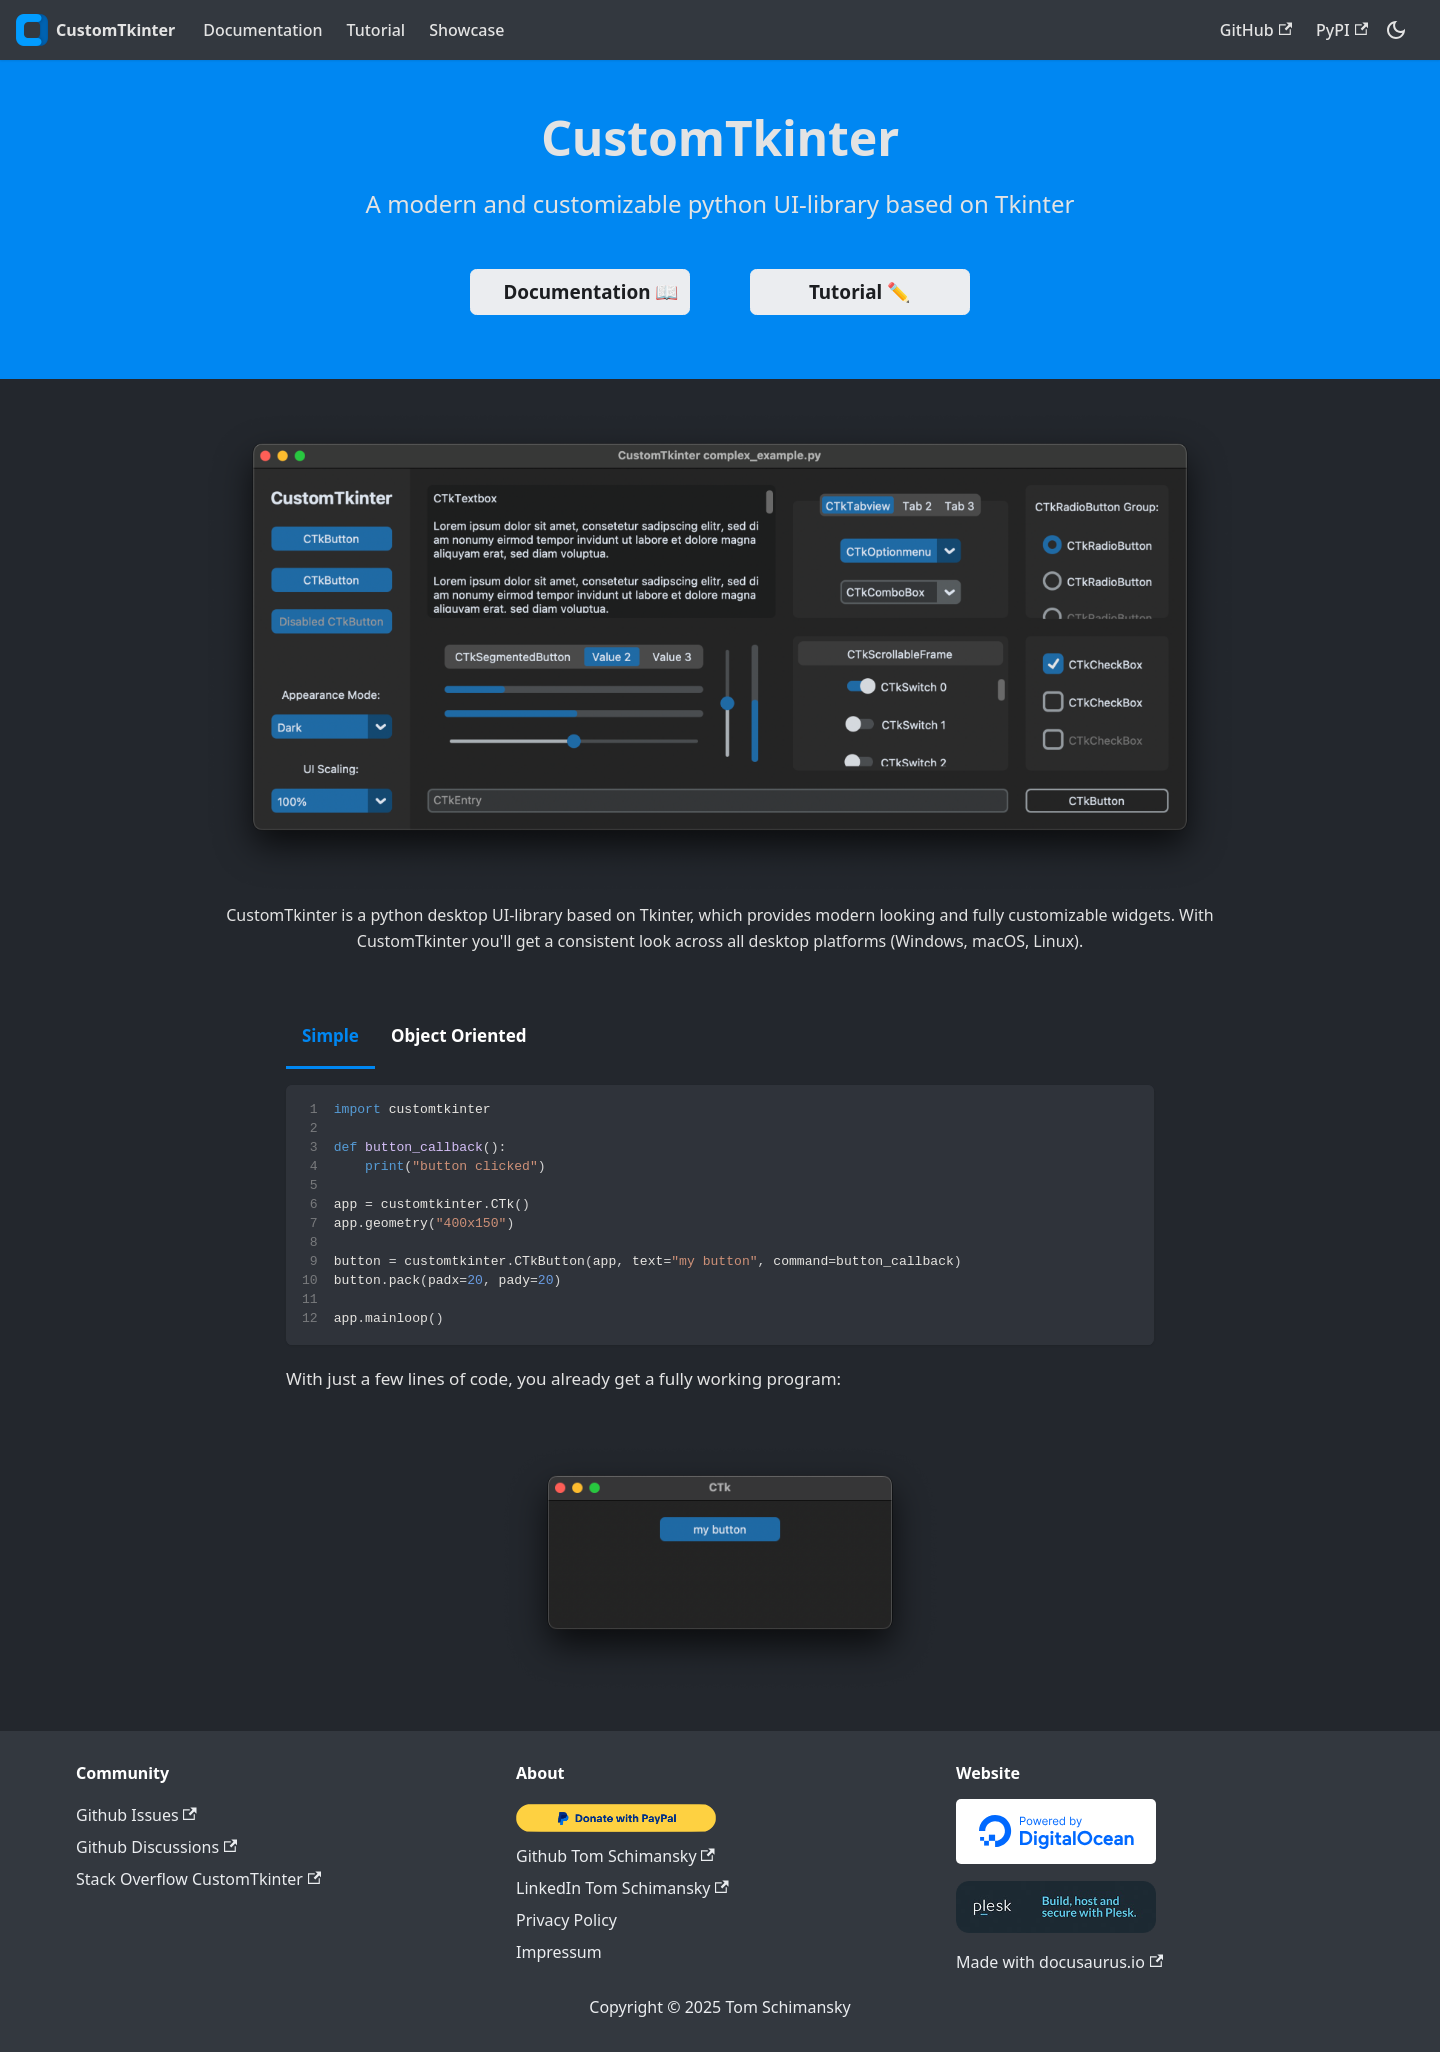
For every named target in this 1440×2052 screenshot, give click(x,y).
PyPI (1342, 30)
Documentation (262, 30)
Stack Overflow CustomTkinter (198, 1879)
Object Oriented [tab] (459, 1035)
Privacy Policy (566, 1920)
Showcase (466, 30)
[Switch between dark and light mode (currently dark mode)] (1396, 30)
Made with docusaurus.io (1059, 1962)
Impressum (559, 1952)
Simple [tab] (330, 1035)
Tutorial (376, 30)
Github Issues (136, 1815)
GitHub (1256, 30)
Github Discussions (156, 1847)
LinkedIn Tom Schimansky (622, 1888)
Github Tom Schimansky (615, 1856)
